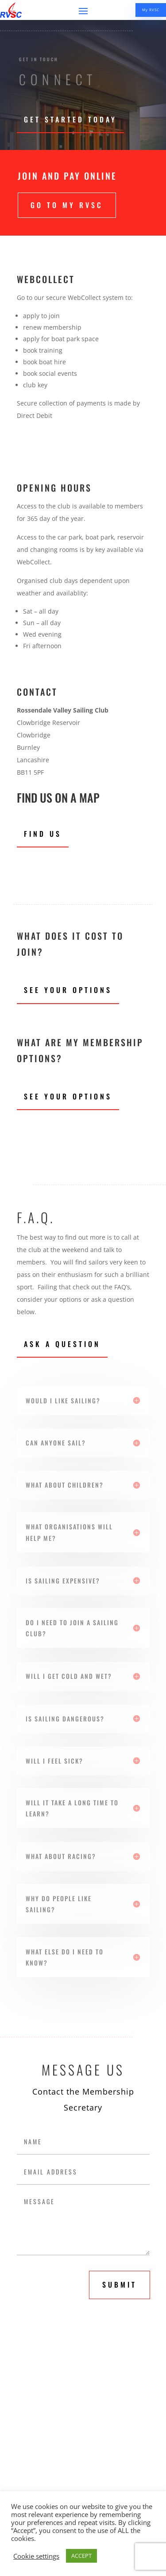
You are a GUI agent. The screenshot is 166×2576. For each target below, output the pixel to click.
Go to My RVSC (67, 205)
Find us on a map (58, 797)
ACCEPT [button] (81, 2556)
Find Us (43, 833)
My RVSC (150, 10)
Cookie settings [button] (36, 2556)
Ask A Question (62, 1344)
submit (119, 2284)
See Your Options (68, 990)
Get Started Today (70, 119)
